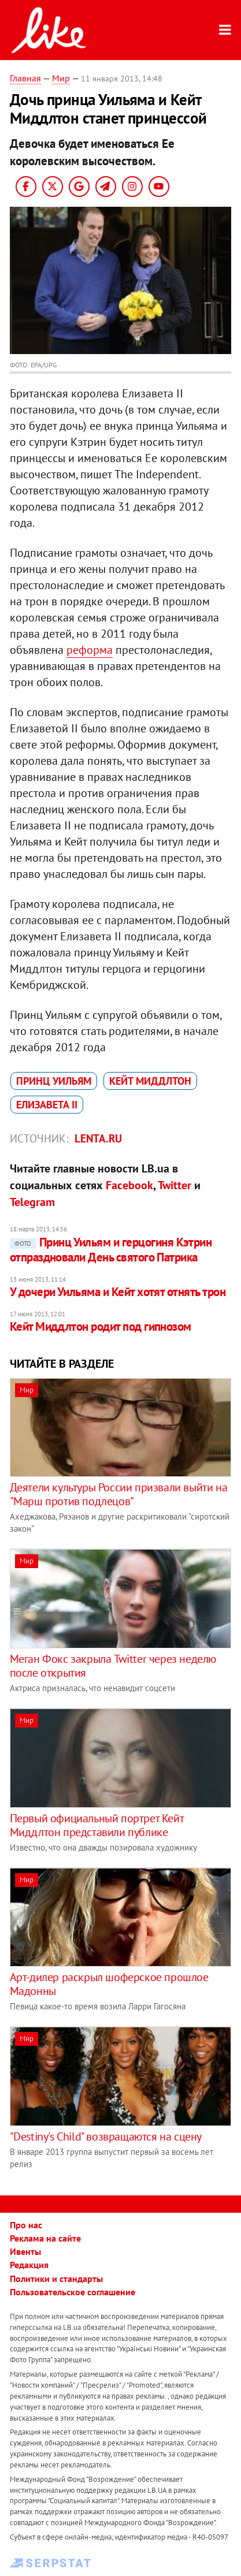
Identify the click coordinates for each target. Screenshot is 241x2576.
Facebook (129, 1185)
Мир (61, 78)
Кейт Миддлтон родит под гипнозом (100, 1326)
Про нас (26, 2225)
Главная (25, 78)
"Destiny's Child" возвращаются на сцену (106, 2136)
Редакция (29, 2264)
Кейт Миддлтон (150, 1081)
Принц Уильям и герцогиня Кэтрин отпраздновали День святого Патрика (111, 1249)
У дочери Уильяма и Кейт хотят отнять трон (117, 1292)
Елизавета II (46, 1104)
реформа (89, 649)
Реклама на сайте (45, 2238)
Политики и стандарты (56, 2278)
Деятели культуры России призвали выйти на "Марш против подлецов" (119, 1494)
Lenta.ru (98, 1138)
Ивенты (25, 2251)
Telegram (32, 1201)
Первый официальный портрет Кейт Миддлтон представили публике (97, 1825)
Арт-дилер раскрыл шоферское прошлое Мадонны (109, 1984)
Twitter (174, 1185)
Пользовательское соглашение (72, 2292)
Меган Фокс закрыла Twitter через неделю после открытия (113, 1665)
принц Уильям (53, 1081)
